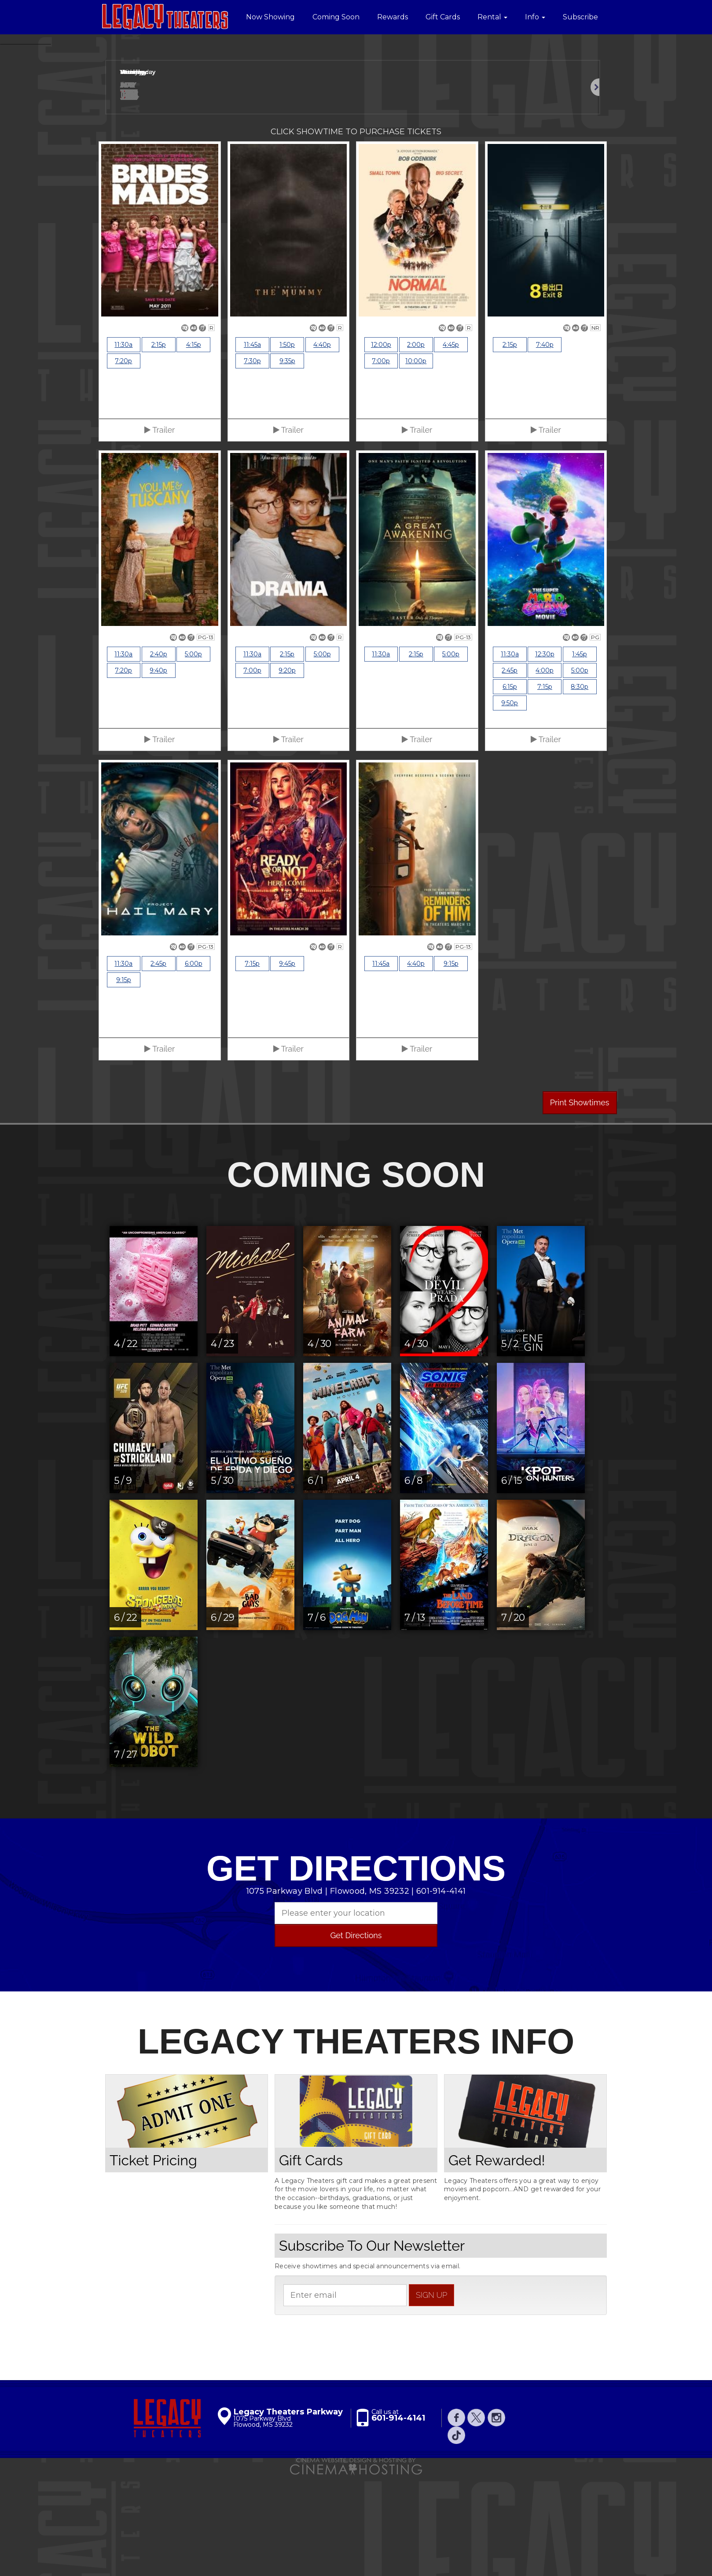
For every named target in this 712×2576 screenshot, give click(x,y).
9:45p (287, 1065)
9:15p (123, 1082)
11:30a (123, 446)
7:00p (381, 463)
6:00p (193, 1065)
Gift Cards (443, 17)
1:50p (287, 446)
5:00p (193, 756)
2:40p (158, 756)
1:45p (579, 756)
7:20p (123, 463)
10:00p (415, 463)
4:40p (322, 446)
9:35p (287, 463)
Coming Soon (336, 17)
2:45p (509, 772)
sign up (431, 2396)
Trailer (159, 531)
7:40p (545, 446)
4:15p (193, 446)
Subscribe (580, 17)
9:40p (158, 772)
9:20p (287, 772)
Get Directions (356, 2037)
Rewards (392, 17)
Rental (492, 17)
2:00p (416, 446)
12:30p (544, 756)
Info (535, 17)
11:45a (252, 446)
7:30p (252, 463)
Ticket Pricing (153, 2261)
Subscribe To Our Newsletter (372, 2347)
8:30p (579, 788)
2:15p (158, 446)
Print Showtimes (579, 1204)
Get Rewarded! (496, 2261)
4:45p (451, 446)
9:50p (509, 805)
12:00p (381, 446)
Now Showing (270, 17)
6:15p (510, 788)
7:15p (544, 788)
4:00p (545, 772)
